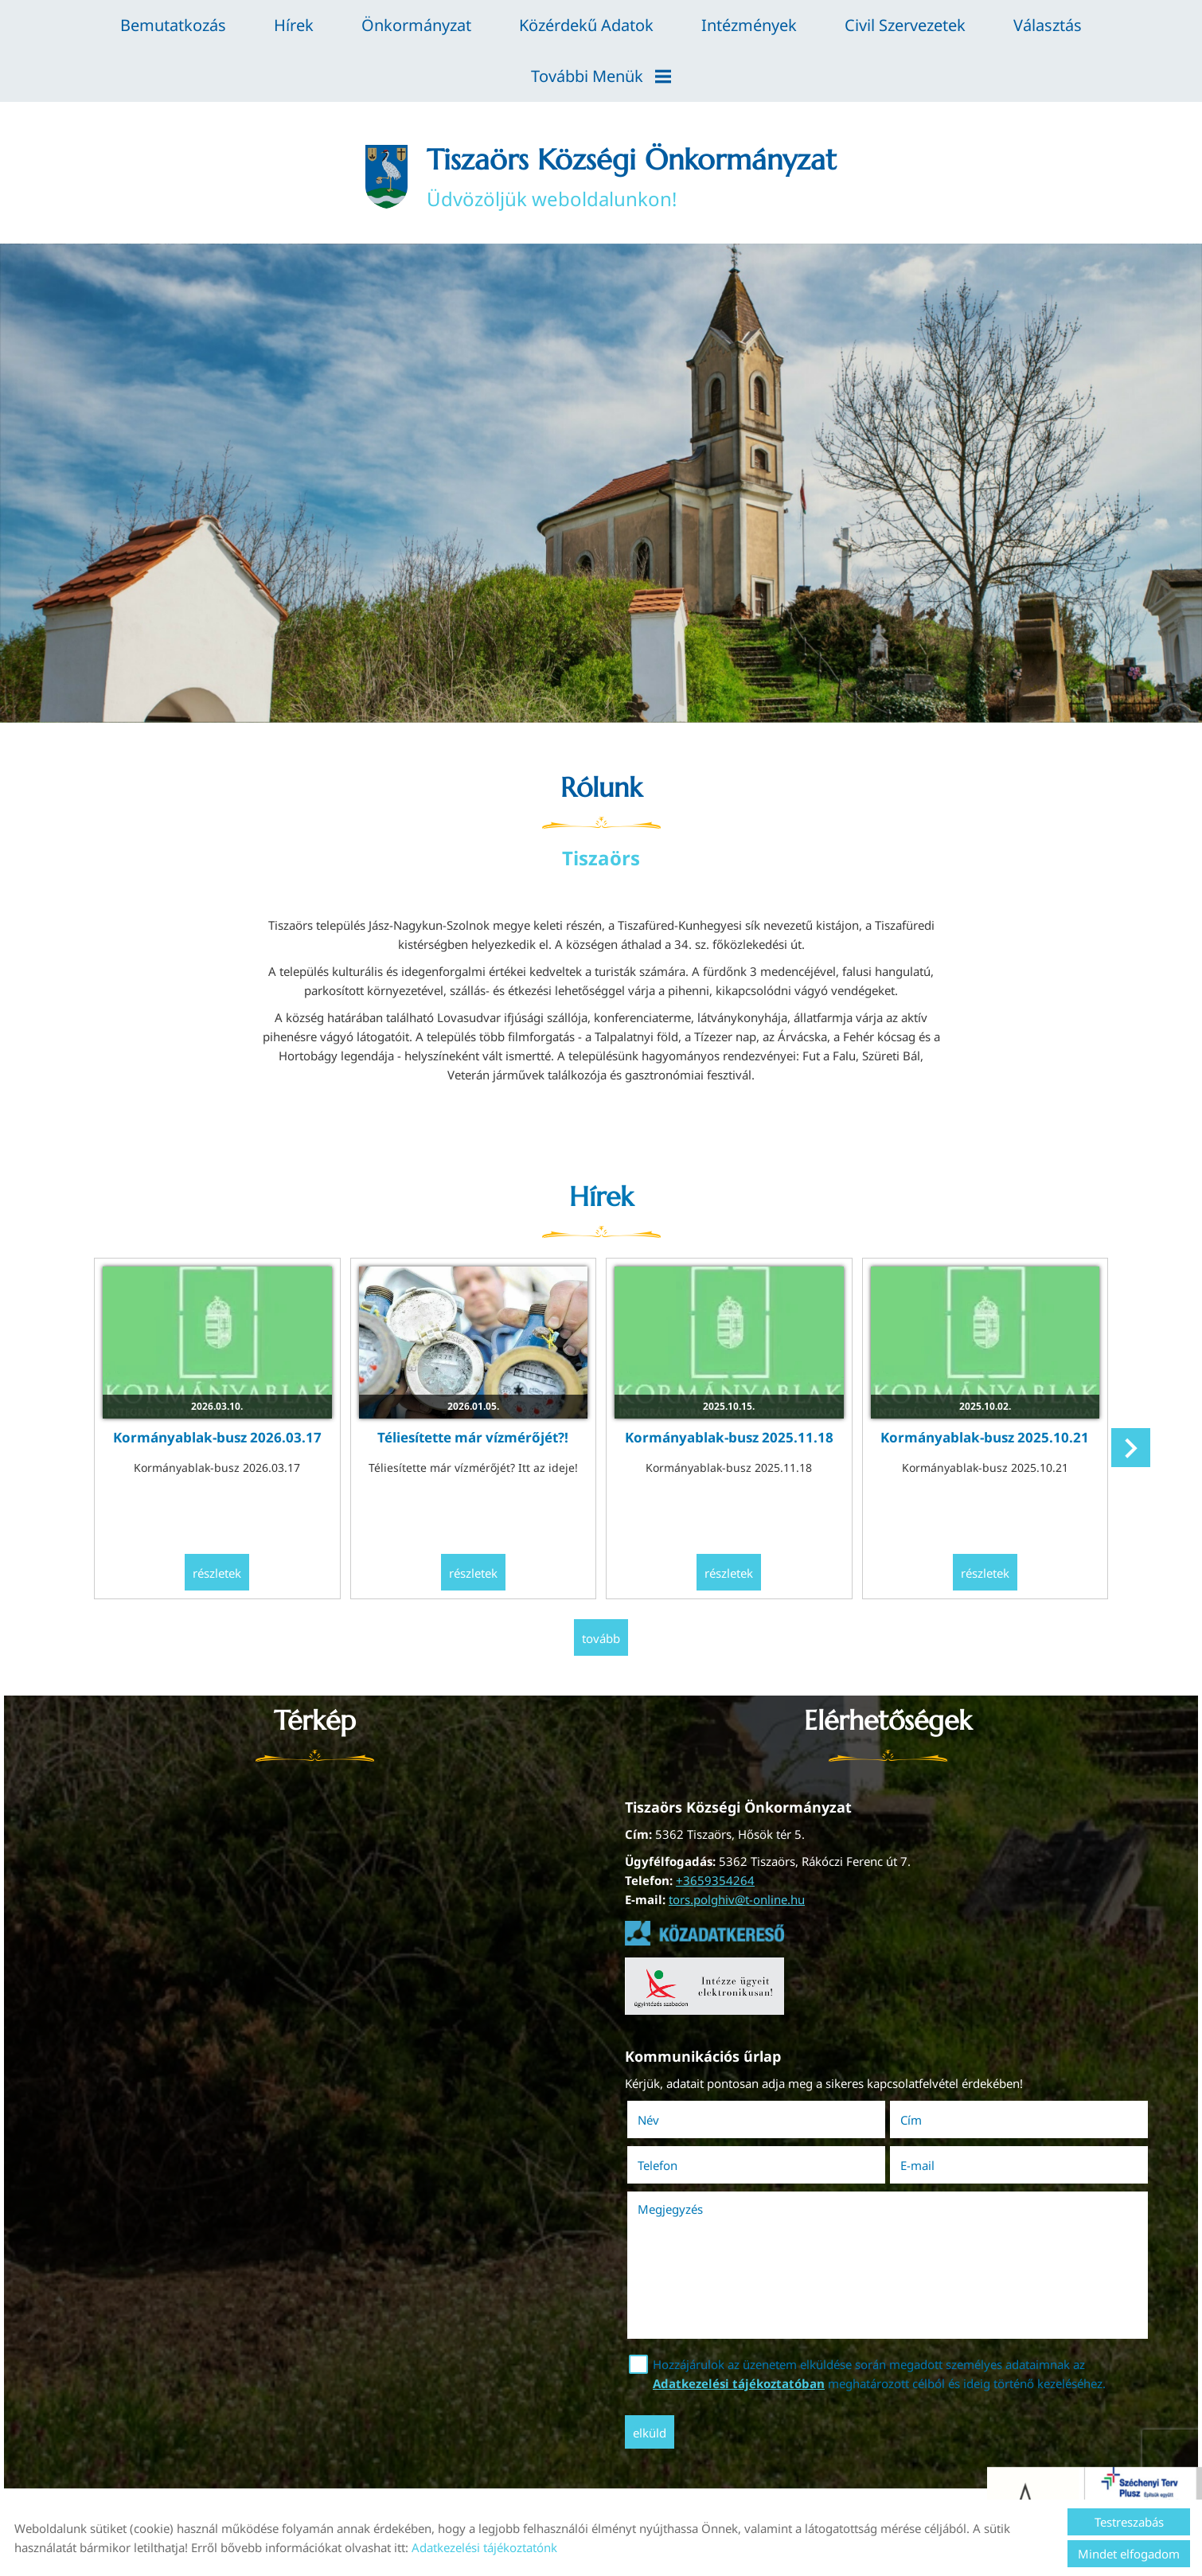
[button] (1130, 1447)
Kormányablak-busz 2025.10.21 (984, 1437)
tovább (601, 1638)
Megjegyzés (670, 2209)
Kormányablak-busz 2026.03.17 (217, 1437)
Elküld (649, 2433)
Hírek (294, 25)
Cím (911, 2120)
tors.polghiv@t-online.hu (737, 1899)
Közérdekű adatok (586, 25)
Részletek (217, 1573)
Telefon (680, 2165)
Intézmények (749, 25)
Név (671, 2120)
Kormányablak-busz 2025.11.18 (729, 1437)
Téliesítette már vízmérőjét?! (472, 1437)
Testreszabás (1129, 2522)
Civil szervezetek (905, 25)
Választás (1047, 25)
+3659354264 (715, 1880)
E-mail (939, 2165)
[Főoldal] (386, 177)
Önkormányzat (416, 25)
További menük (601, 76)
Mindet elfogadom (1129, 2554)
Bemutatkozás (173, 25)
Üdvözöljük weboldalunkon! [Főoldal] (632, 177)
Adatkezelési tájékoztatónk (484, 2547)
